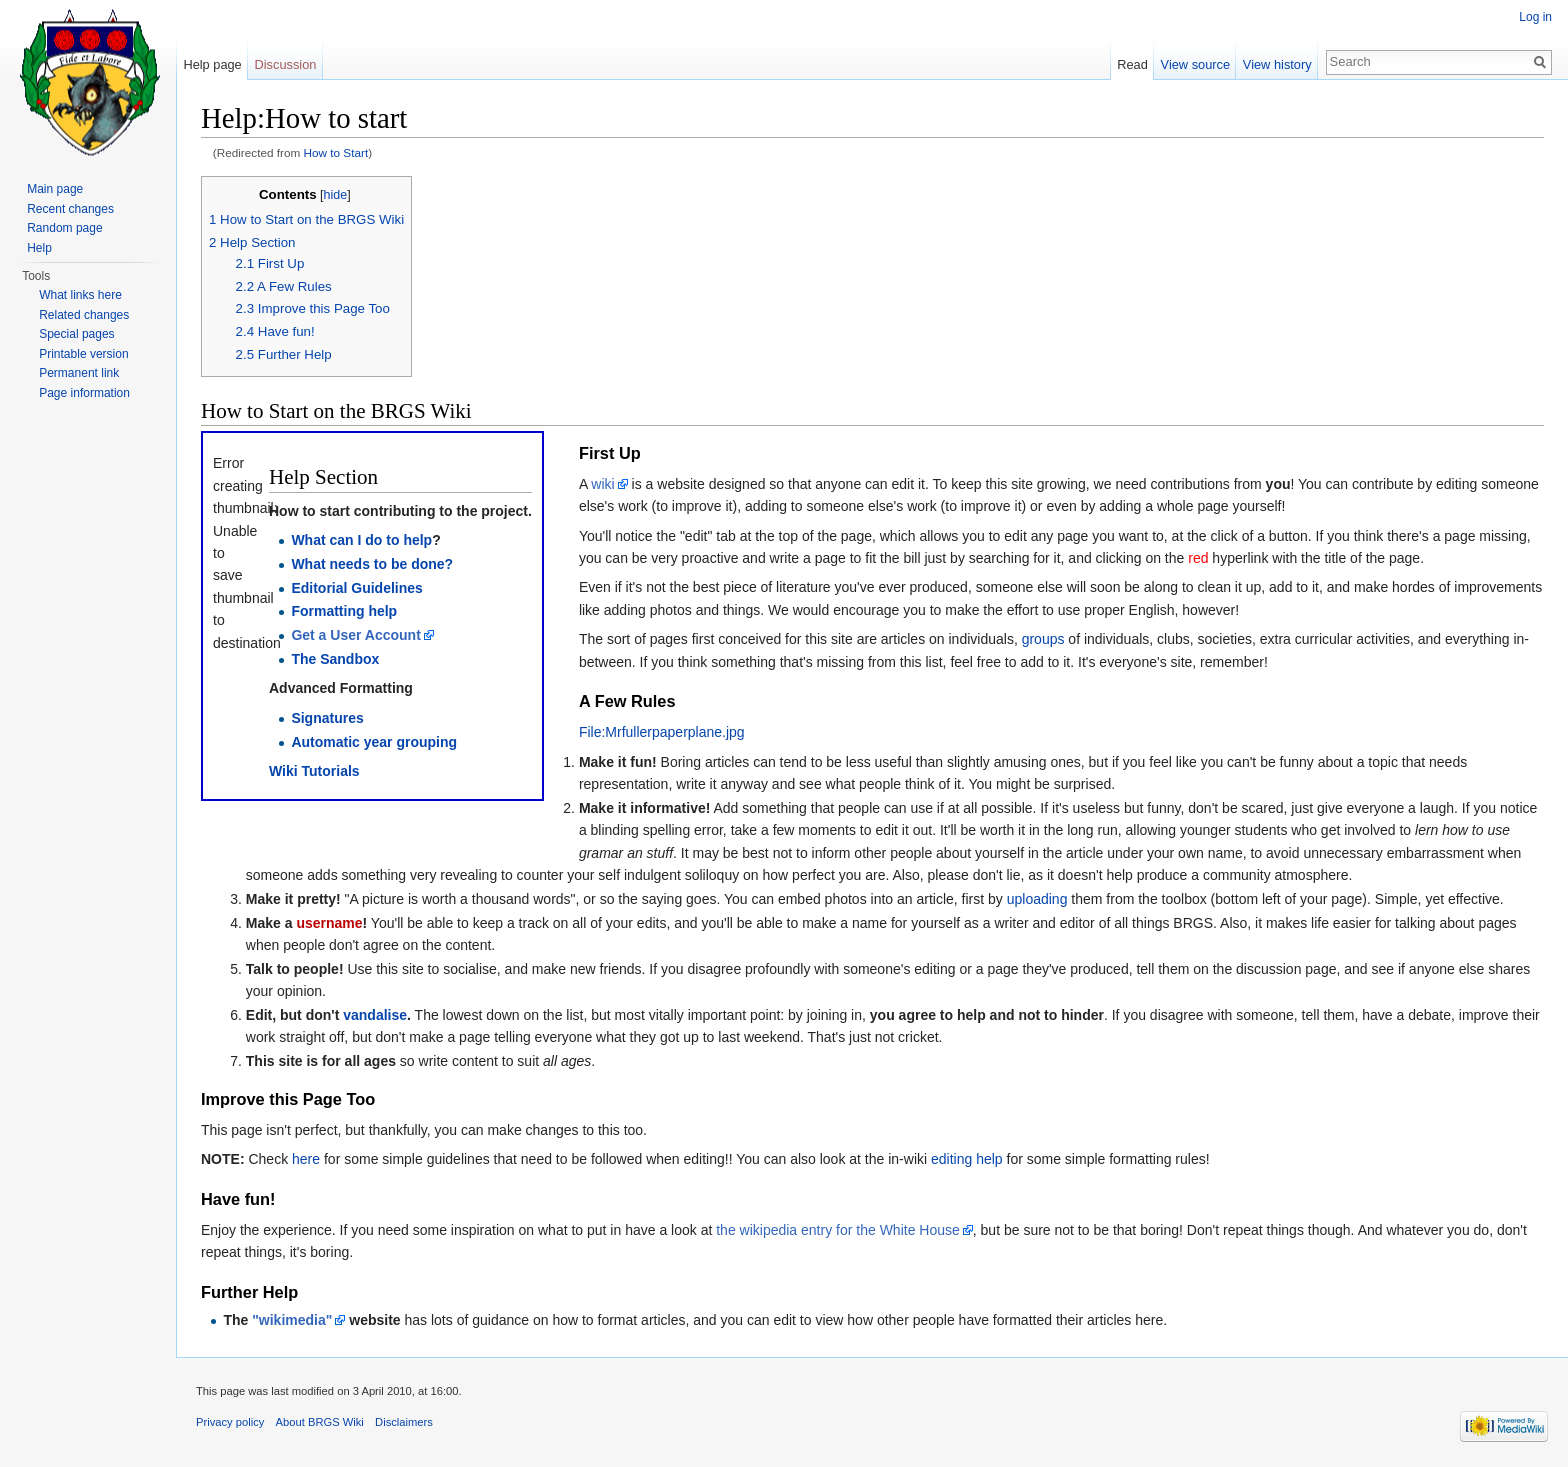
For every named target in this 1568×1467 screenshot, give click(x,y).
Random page (64, 228)
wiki (602, 484)
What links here (80, 295)
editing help (967, 1159)
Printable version (83, 354)
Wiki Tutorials (314, 771)
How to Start (336, 152)
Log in (1535, 17)
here (306, 1159)
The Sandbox (335, 659)
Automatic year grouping (374, 742)
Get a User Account (355, 635)
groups (1043, 639)
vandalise (375, 1015)
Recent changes (70, 209)
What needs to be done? (372, 564)
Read (1132, 64)
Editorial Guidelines (356, 588)
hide (336, 195)
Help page (212, 64)
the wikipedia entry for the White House (838, 1230)
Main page (55, 189)
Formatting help (344, 611)
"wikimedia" (292, 1320)
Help (39, 248)
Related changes (84, 315)
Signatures (327, 718)
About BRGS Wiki (320, 1422)
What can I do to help (361, 540)
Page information (84, 393)
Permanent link (79, 373)
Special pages (76, 334)
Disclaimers (404, 1422)
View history (1277, 64)
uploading (1037, 899)
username (329, 923)
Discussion (286, 64)
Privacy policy (230, 1422)
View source (1195, 64)
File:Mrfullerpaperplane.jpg (662, 732)
